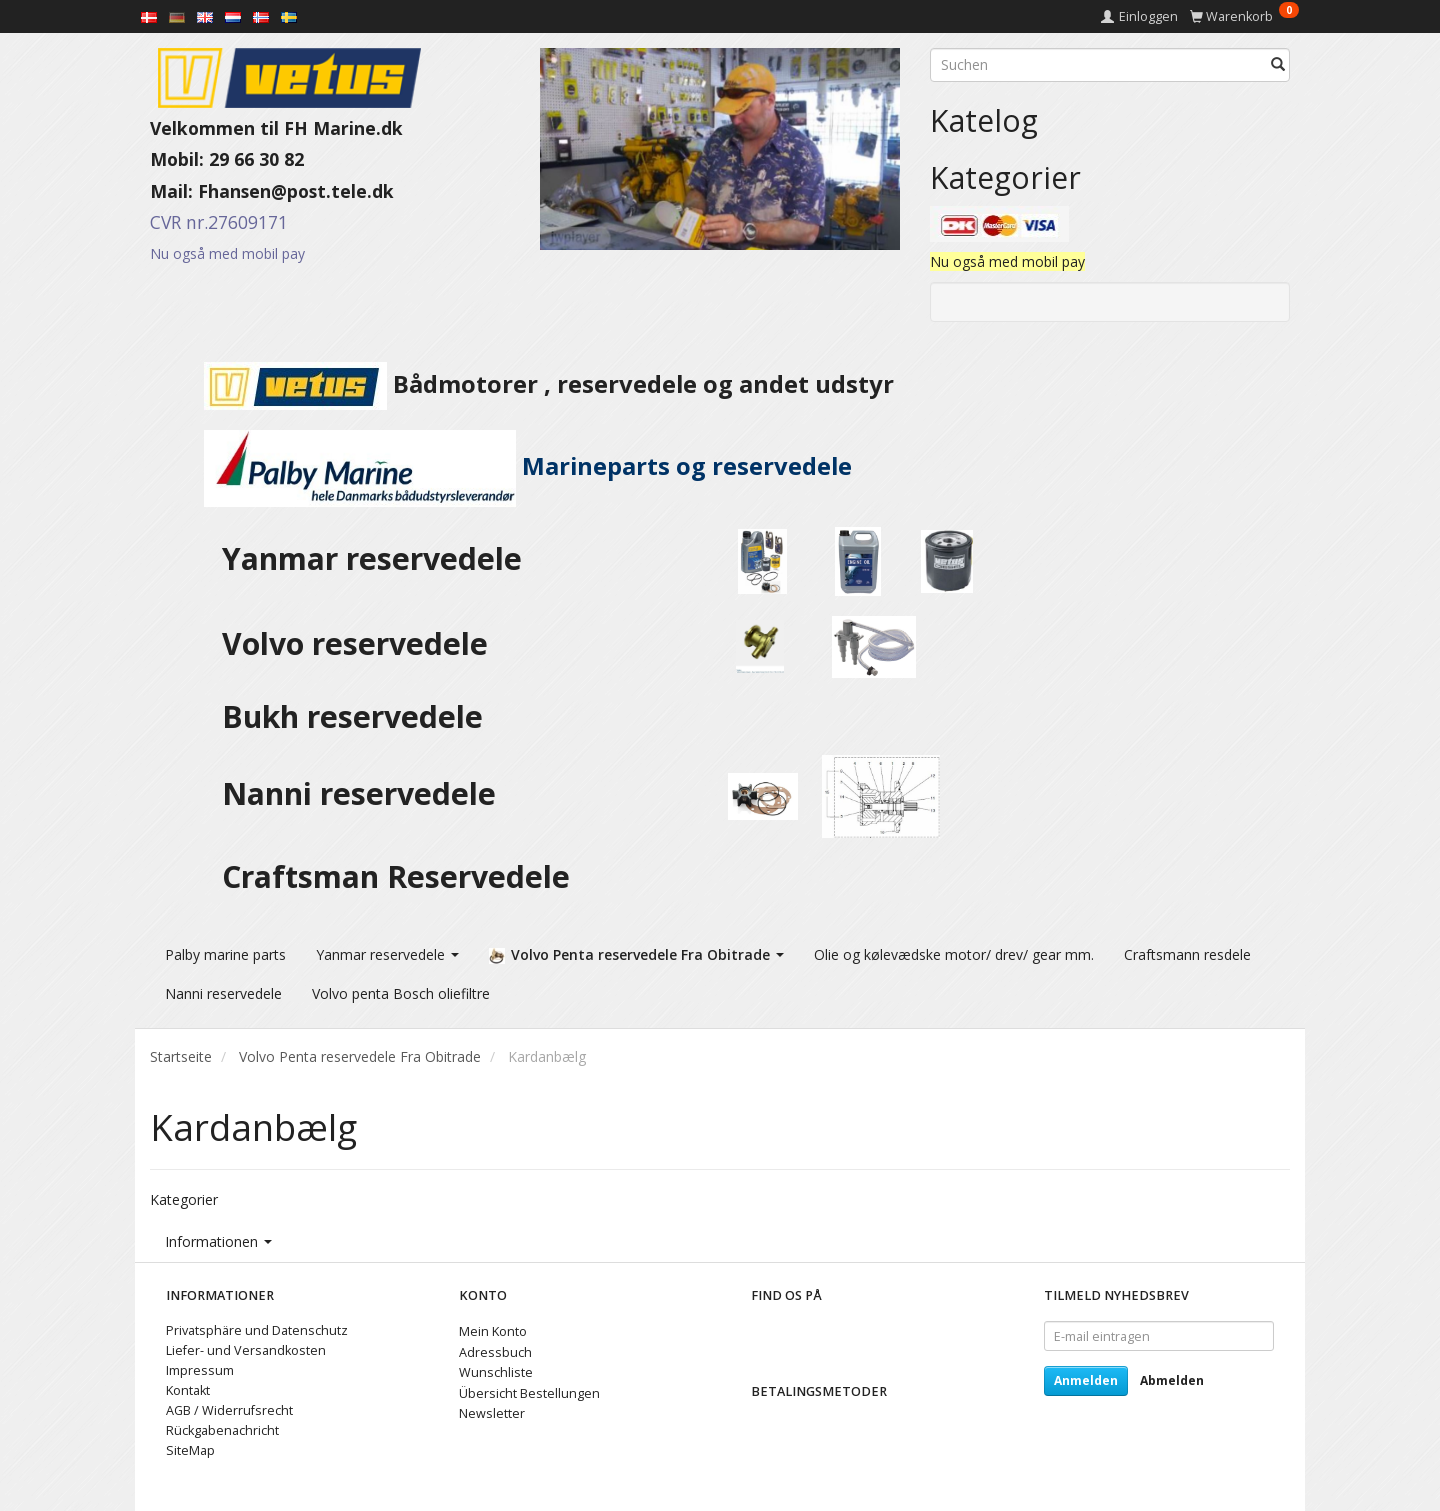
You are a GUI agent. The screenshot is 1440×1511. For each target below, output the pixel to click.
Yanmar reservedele (372, 558)
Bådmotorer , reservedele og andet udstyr (522, 384)
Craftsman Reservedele (396, 876)
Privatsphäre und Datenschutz (257, 1327)
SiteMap (190, 1446)
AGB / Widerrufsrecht (229, 1407)
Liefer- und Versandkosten (246, 1347)
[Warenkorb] (1244, 16)
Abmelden (1172, 1377)
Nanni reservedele (363, 793)
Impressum (200, 1367)
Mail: (174, 191)
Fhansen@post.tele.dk (296, 191)
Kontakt (188, 1387)
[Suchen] (1278, 65)
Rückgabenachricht (222, 1427)
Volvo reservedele (363, 643)
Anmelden (1086, 1377)
